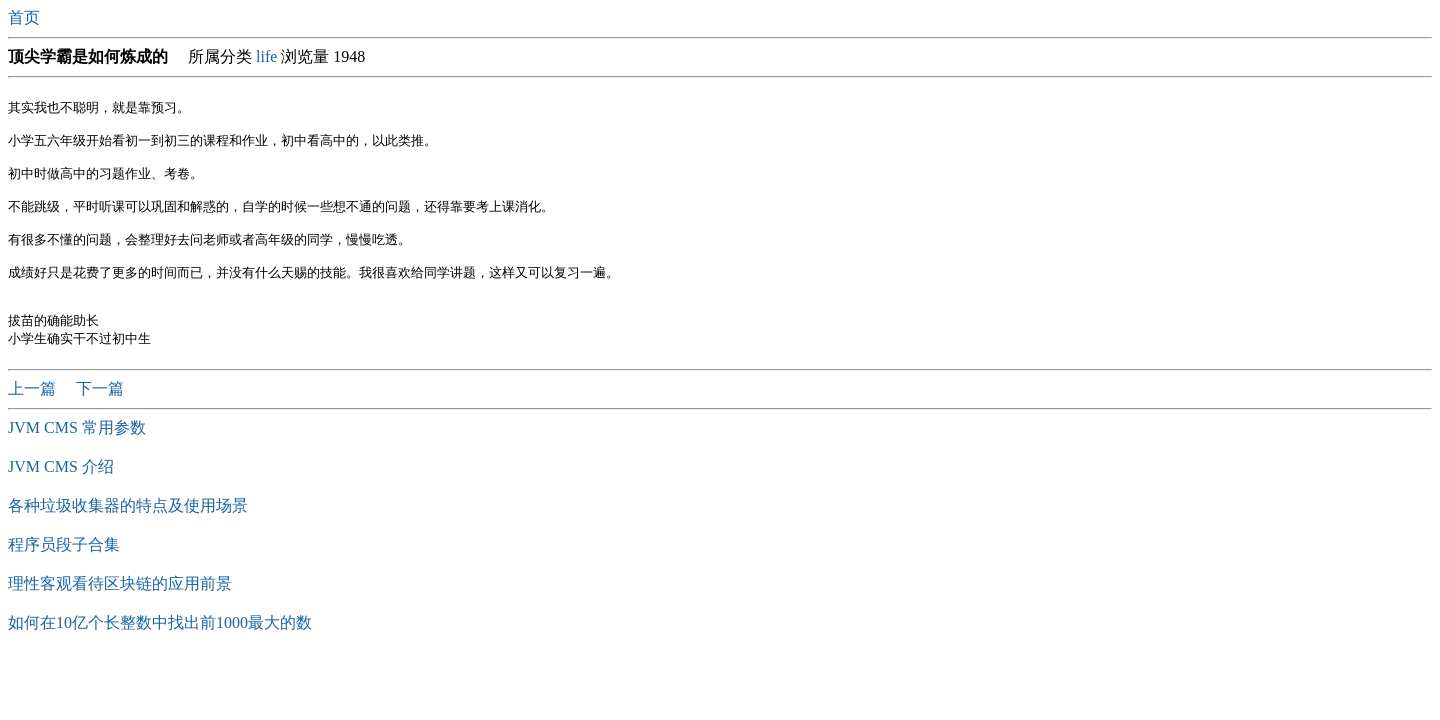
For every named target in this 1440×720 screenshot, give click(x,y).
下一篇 (100, 417)
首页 (26, 17)
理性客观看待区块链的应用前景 (120, 612)
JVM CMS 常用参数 (77, 456)
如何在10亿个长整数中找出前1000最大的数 (160, 651)
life (266, 56)
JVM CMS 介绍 (61, 495)
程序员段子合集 (64, 573)
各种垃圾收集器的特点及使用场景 (128, 534)
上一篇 (34, 417)
